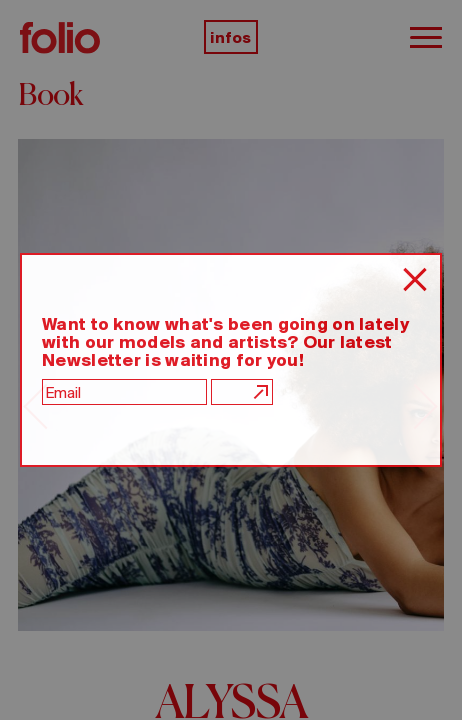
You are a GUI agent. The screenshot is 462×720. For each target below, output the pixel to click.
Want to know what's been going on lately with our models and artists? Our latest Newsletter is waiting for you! (225, 342)
